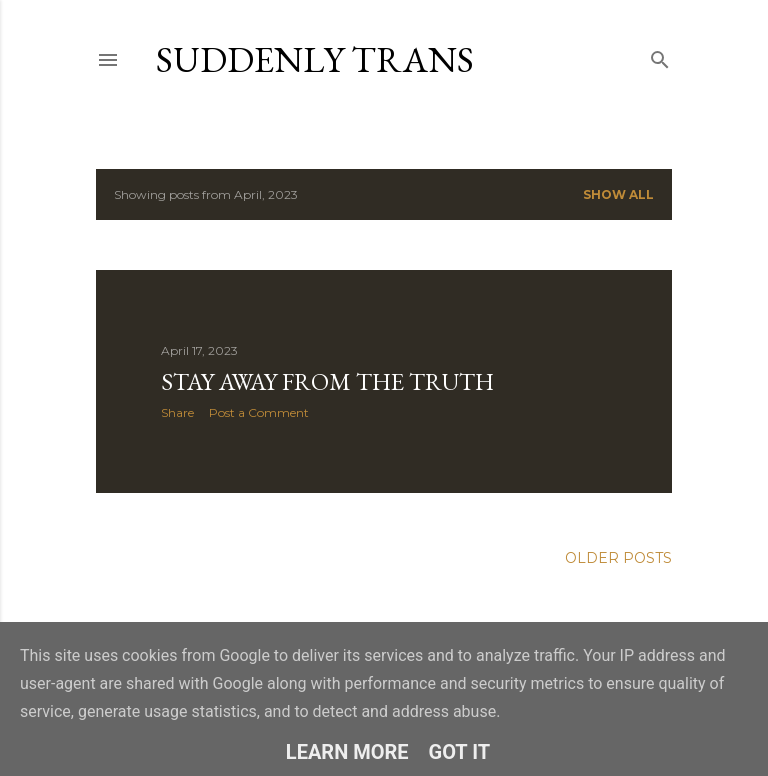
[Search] (660, 55)
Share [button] (177, 412)
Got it (460, 752)
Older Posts (618, 558)
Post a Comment (259, 412)
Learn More (347, 752)
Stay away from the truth (327, 381)
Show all (618, 194)
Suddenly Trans (315, 59)
